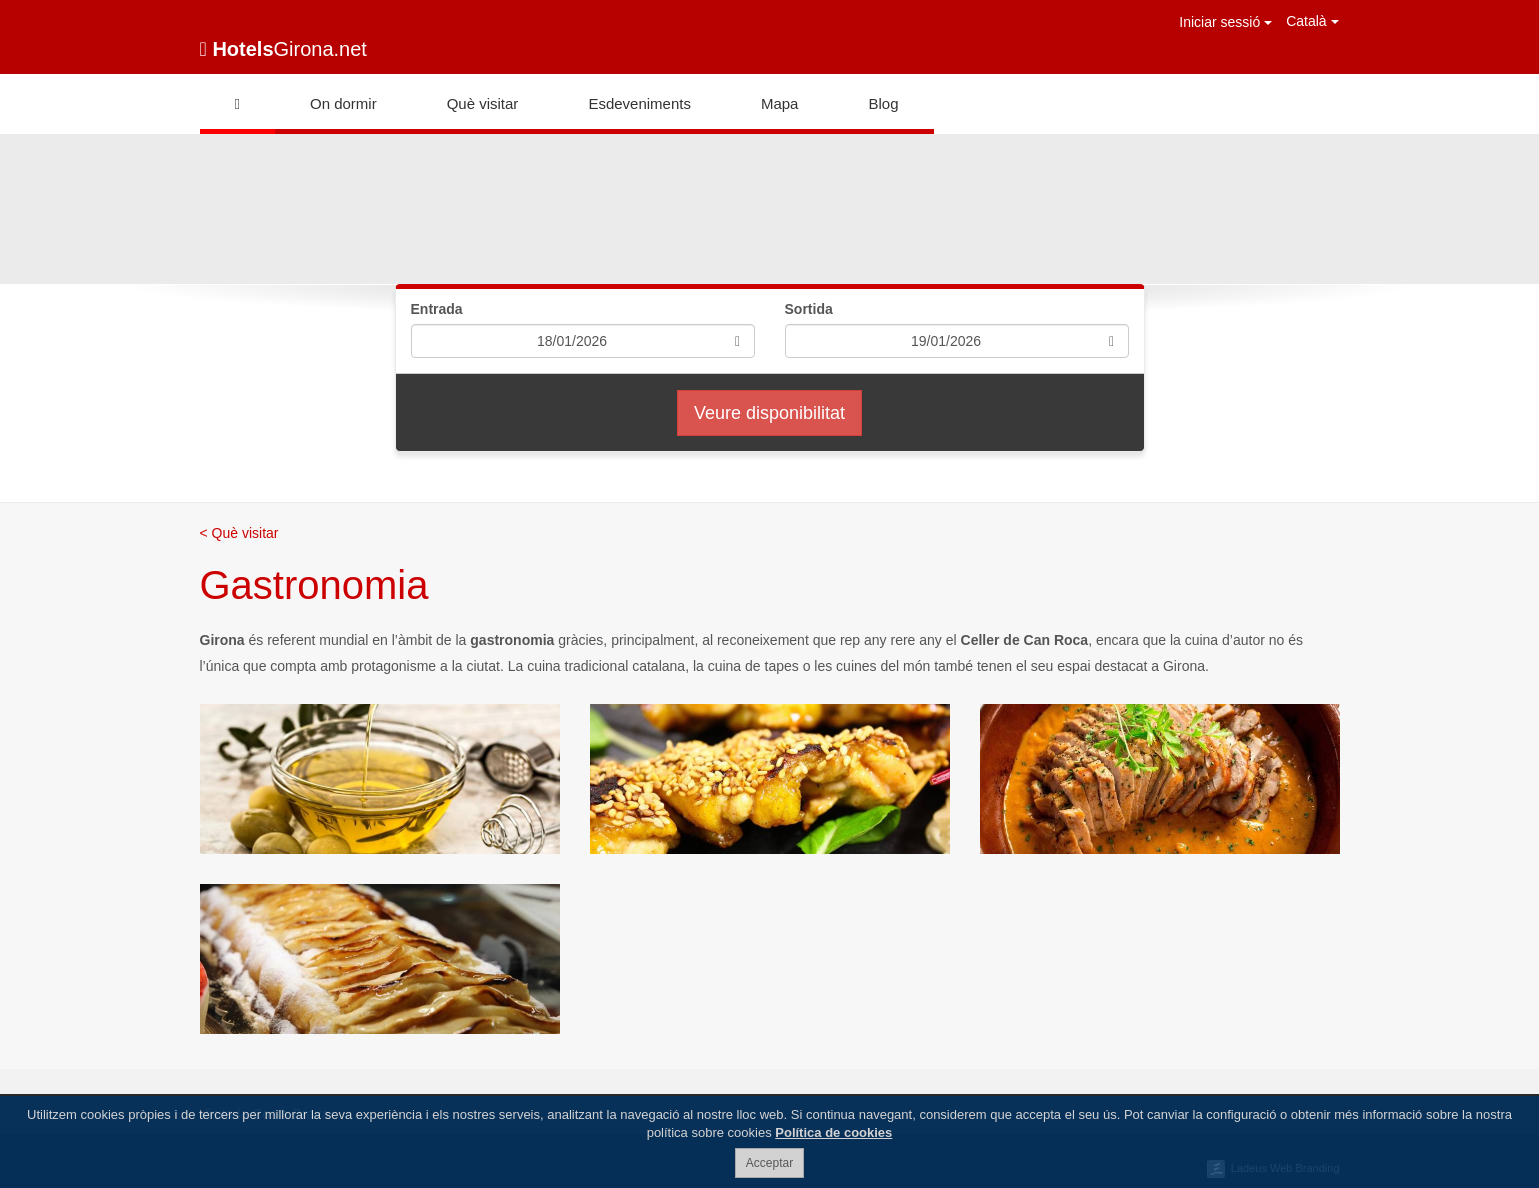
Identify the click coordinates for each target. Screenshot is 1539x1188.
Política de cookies (833, 1132)
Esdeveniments (639, 103)
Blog (883, 103)
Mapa (780, 103)
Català (1312, 21)
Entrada (437, 309)
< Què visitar (239, 533)
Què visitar (483, 103)
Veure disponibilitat (769, 413)
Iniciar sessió (1225, 22)
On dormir (343, 103)
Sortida (809, 309)
